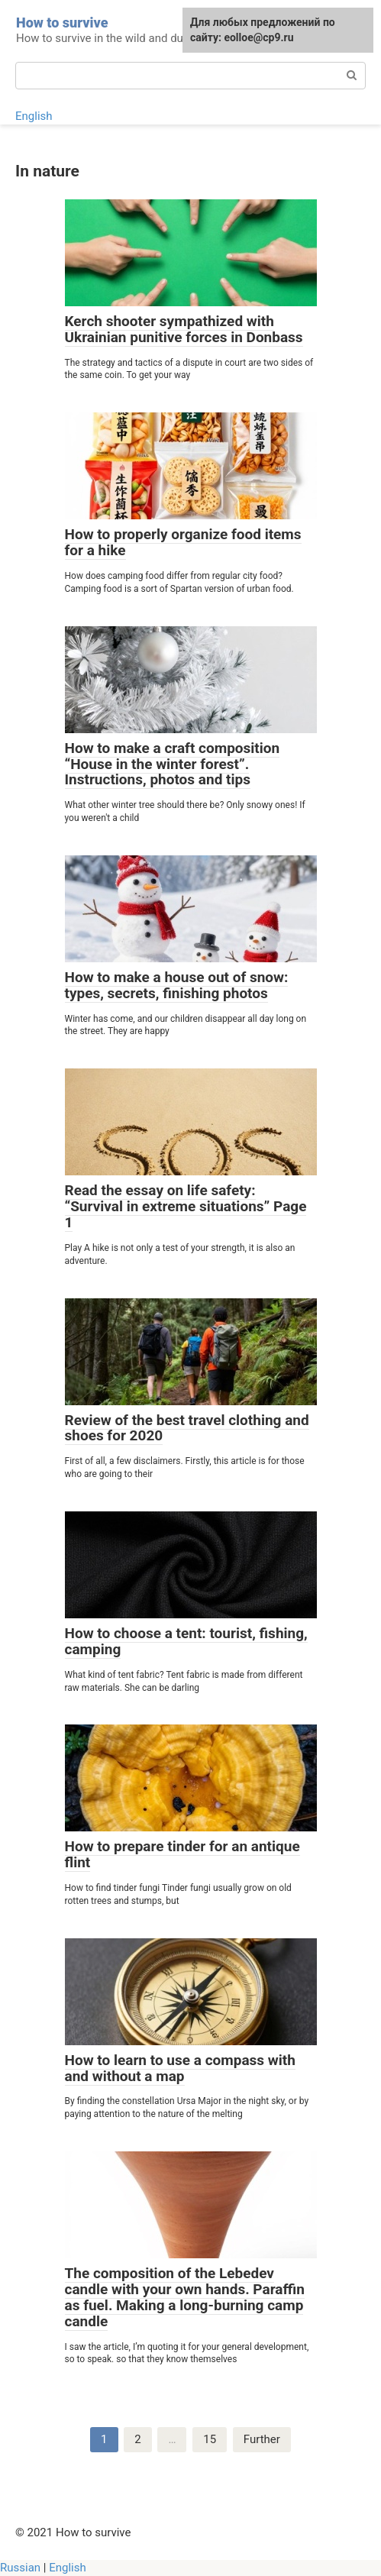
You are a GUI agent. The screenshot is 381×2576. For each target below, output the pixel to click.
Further (262, 2439)
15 (209, 2439)
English (34, 116)
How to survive (62, 23)
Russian (20, 2567)
